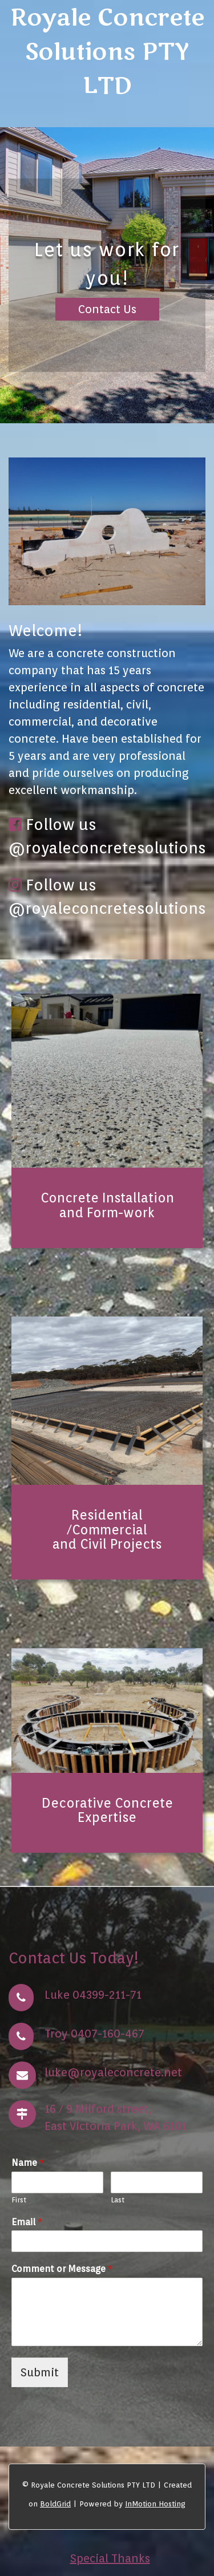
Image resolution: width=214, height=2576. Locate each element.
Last (117, 2200)
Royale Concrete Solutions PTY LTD (107, 52)
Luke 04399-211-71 (93, 1995)
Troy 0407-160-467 (94, 2033)
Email (26, 2222)
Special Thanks (110, 2558)
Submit (40, 2372)
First (18, 2200)
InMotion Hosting (155, 2504)
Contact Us (107, 309)
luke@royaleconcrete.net (113, 2072)
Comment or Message (61, 2268)
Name (27, 2162)
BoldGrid (55, 2504)
